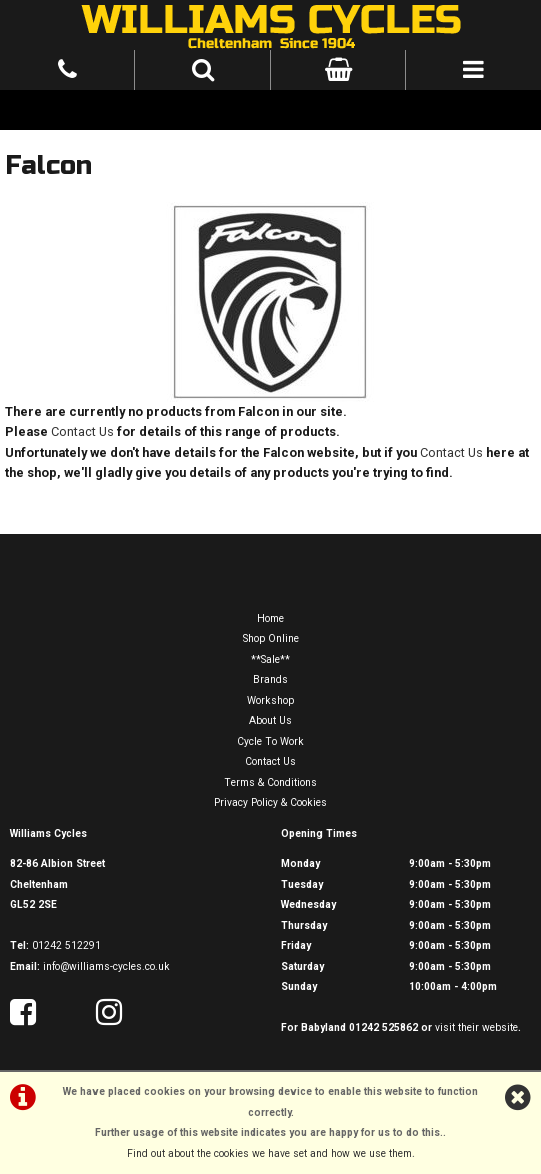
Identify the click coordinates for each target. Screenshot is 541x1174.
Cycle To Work (270, 741)
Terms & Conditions (270, 782)
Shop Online (271, 638)
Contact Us (82, 431)
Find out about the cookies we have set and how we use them (269, 1153)
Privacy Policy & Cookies (270, 802)
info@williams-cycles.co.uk (106, 966)
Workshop (270, 700)
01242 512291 (66, 945)
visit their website (476, 1027)
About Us (270, 720)
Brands (270, 679)
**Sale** (270, 659)
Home (270, 618)
